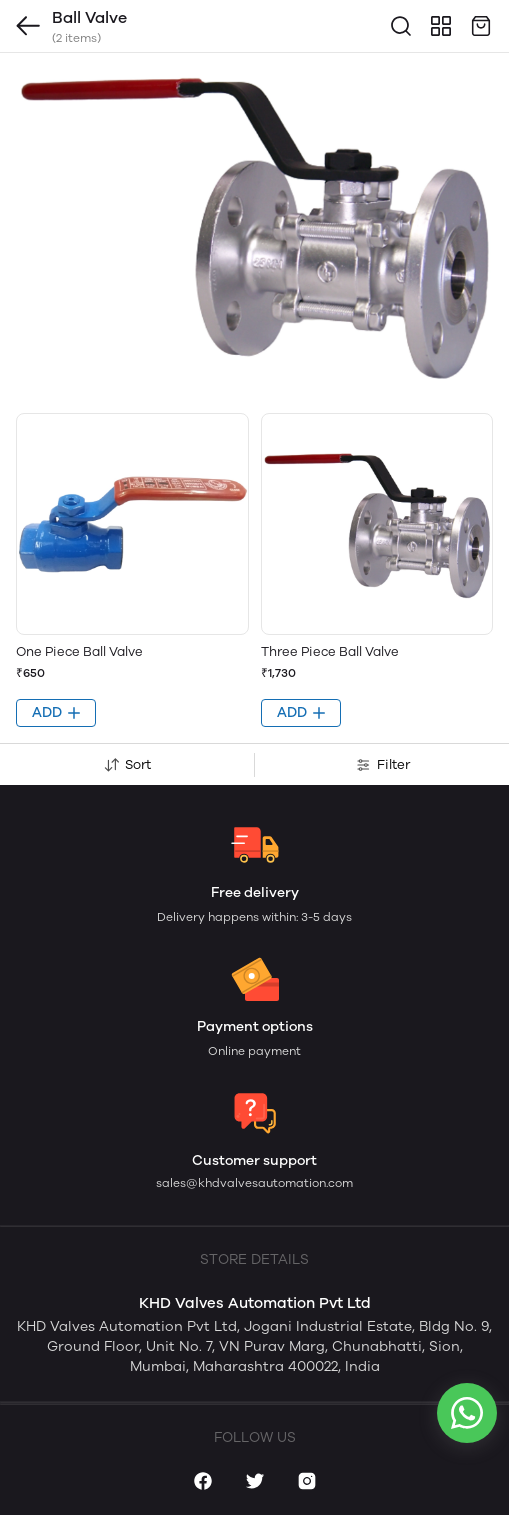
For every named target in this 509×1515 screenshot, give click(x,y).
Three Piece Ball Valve (330, 651)
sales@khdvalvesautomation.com (254, 1183)
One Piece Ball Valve (79, 651)
